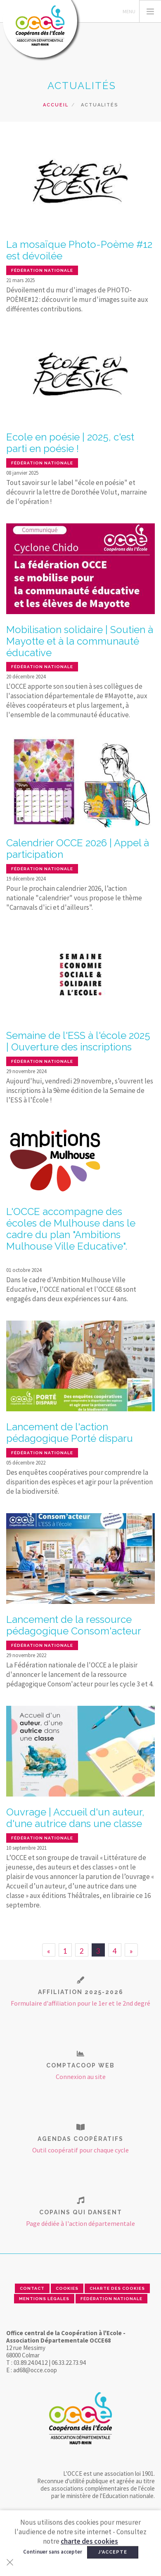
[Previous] (48, 1950)
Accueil (56, 105)
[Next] (131, 1950)
